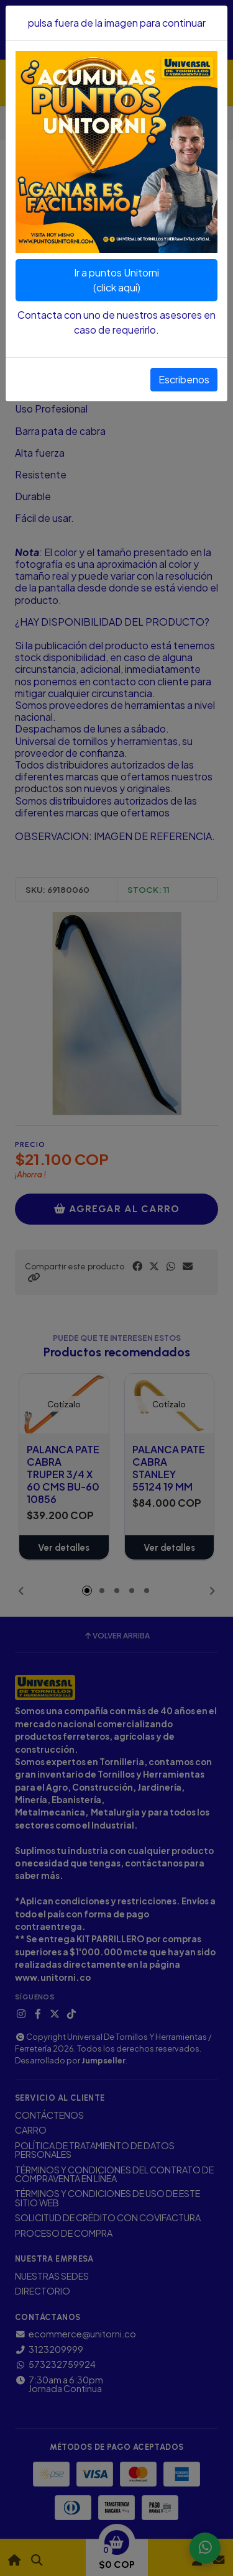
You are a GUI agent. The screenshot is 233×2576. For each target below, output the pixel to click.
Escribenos (183, 379)
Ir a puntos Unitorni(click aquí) (116, 280)
